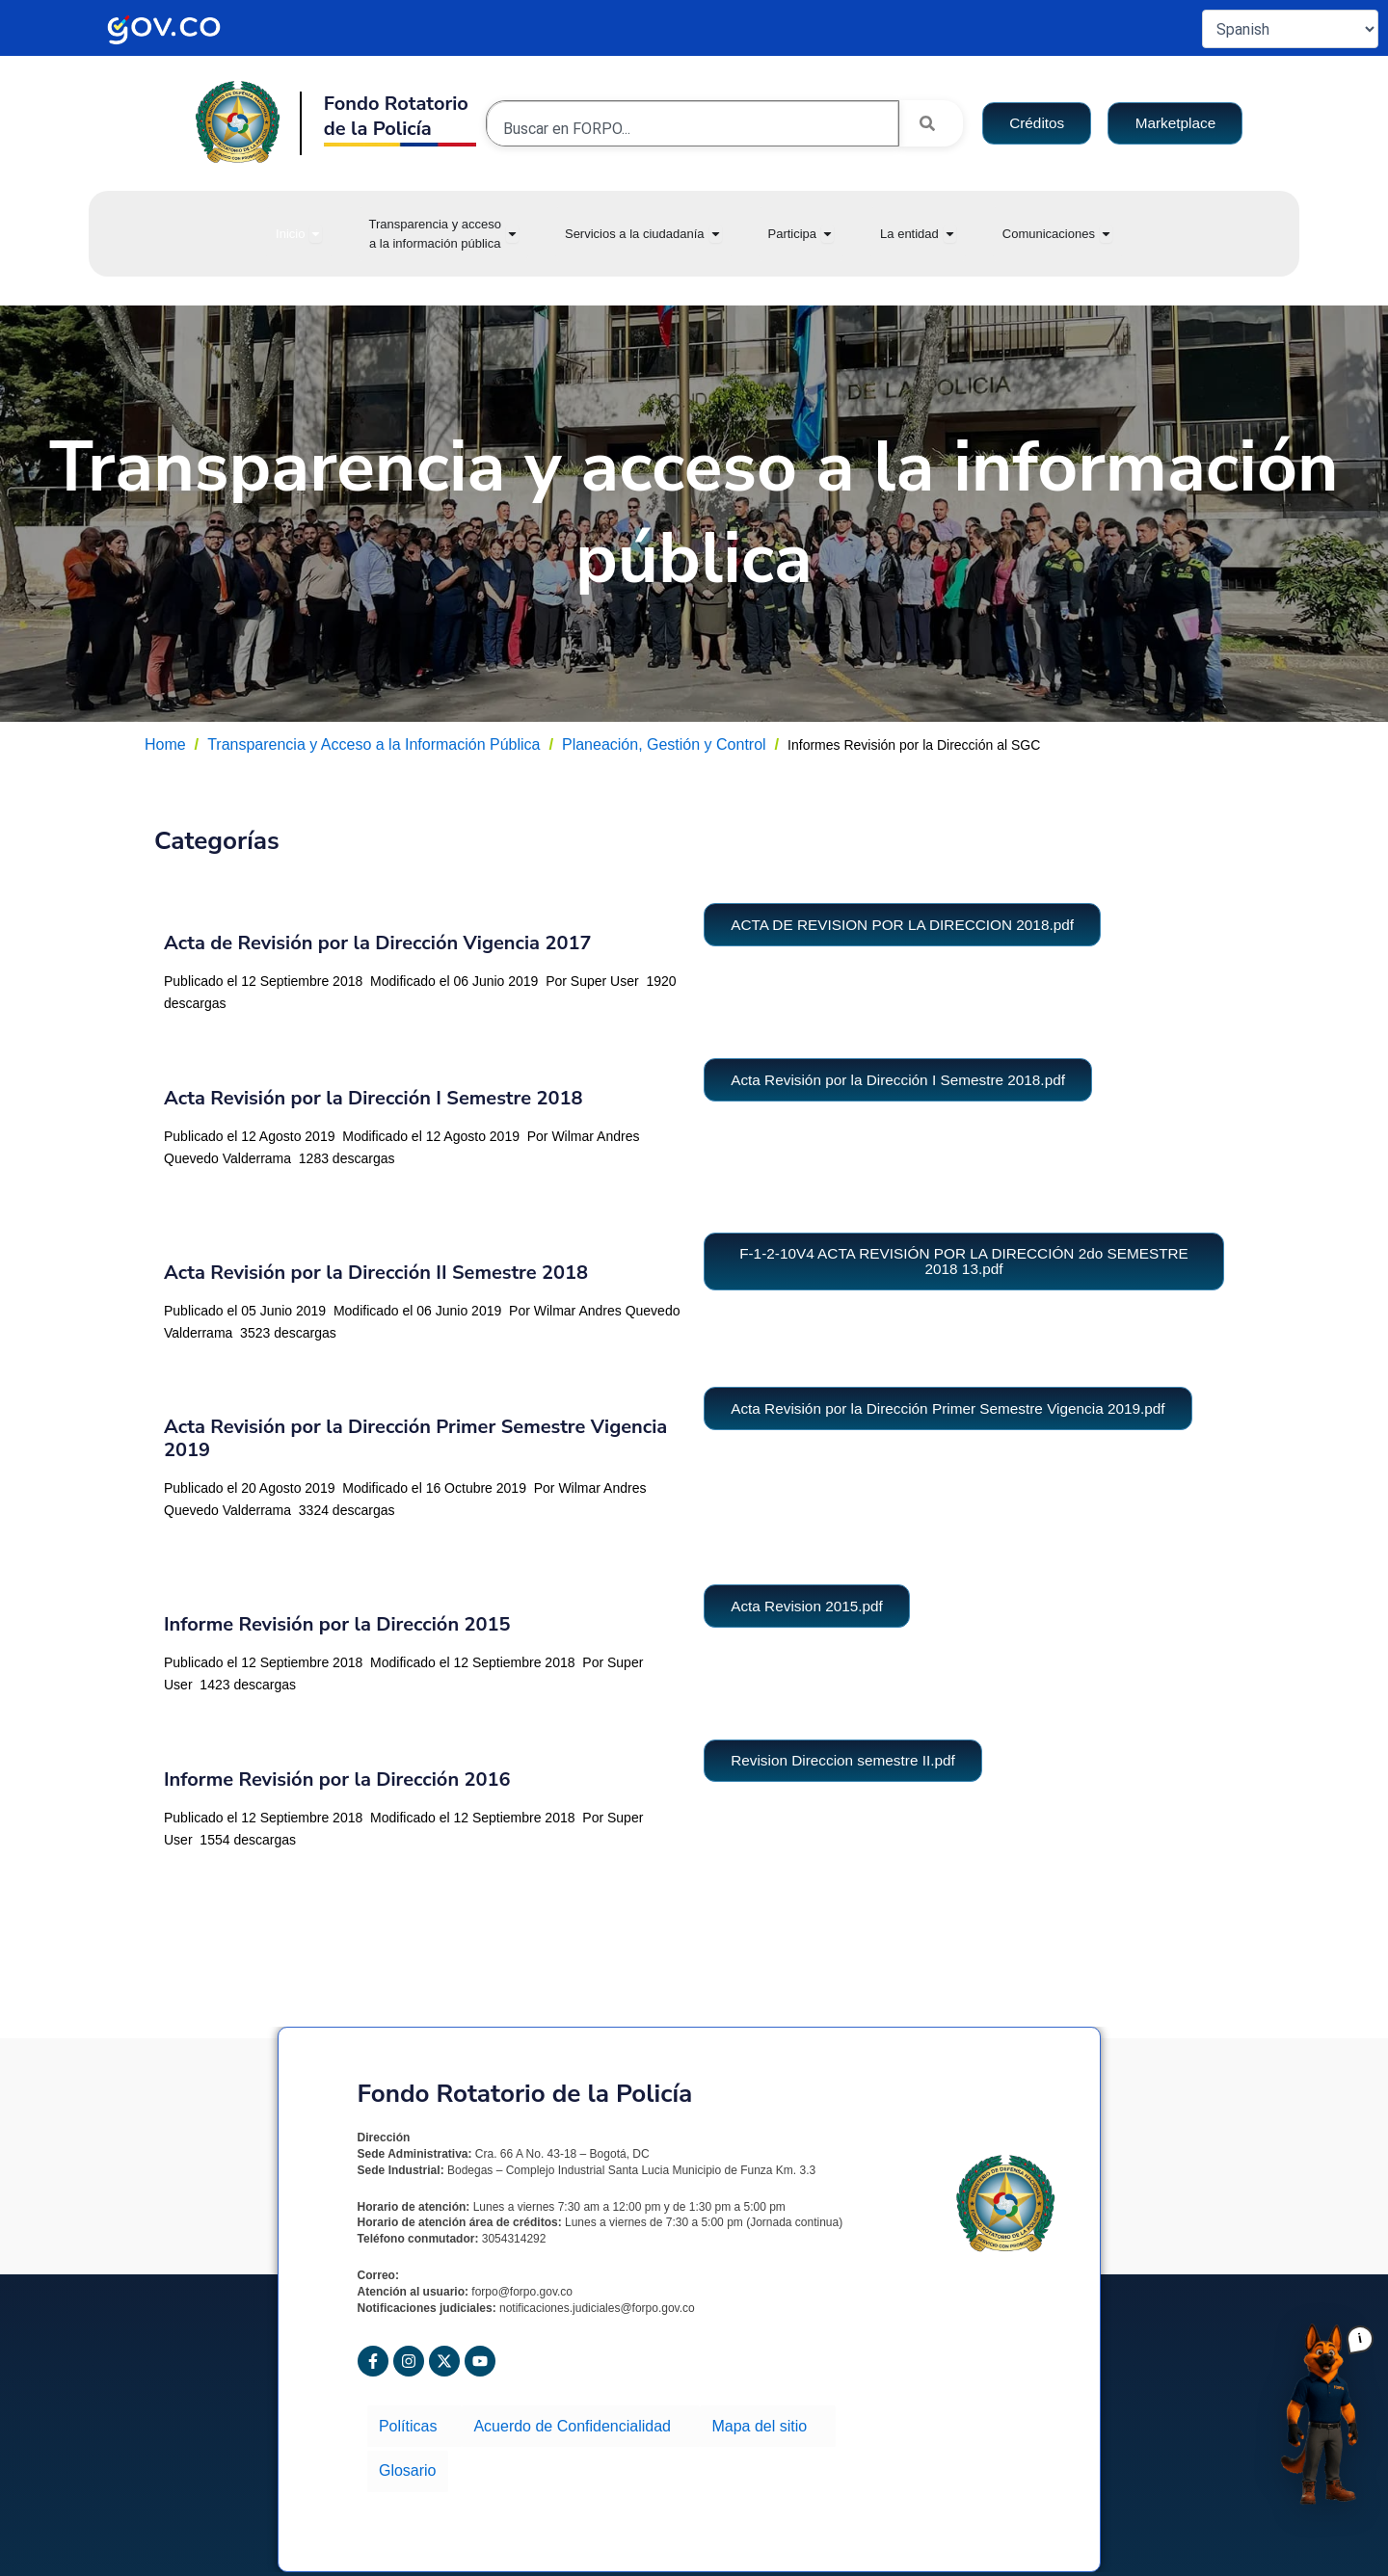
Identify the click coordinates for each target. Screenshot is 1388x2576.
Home (165, 744)
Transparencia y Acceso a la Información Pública (373, 744)
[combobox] (692, 128)
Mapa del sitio (757, 2422)
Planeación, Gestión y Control (664, 744)
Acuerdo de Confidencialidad (574, 2422)
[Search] (931, 123)
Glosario (861, 2422)
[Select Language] (1290, 29)
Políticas (412, 2422)
